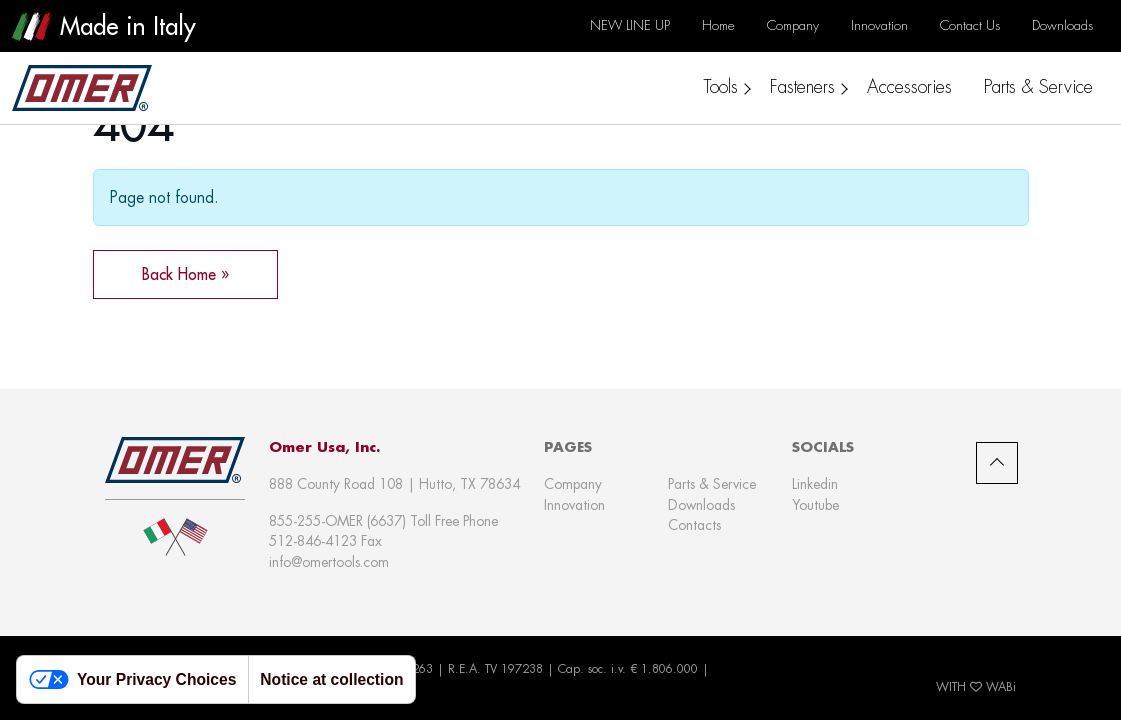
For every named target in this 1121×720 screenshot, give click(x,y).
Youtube (815, 505)
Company (573, 484)
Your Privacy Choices (132, 679)
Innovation (574, 505)
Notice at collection (331, 679)
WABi (1001, 686)
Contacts (694, 525)
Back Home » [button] (185, 274)
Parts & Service (712, 484)
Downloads (701, 505)
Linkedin (815, 484)
